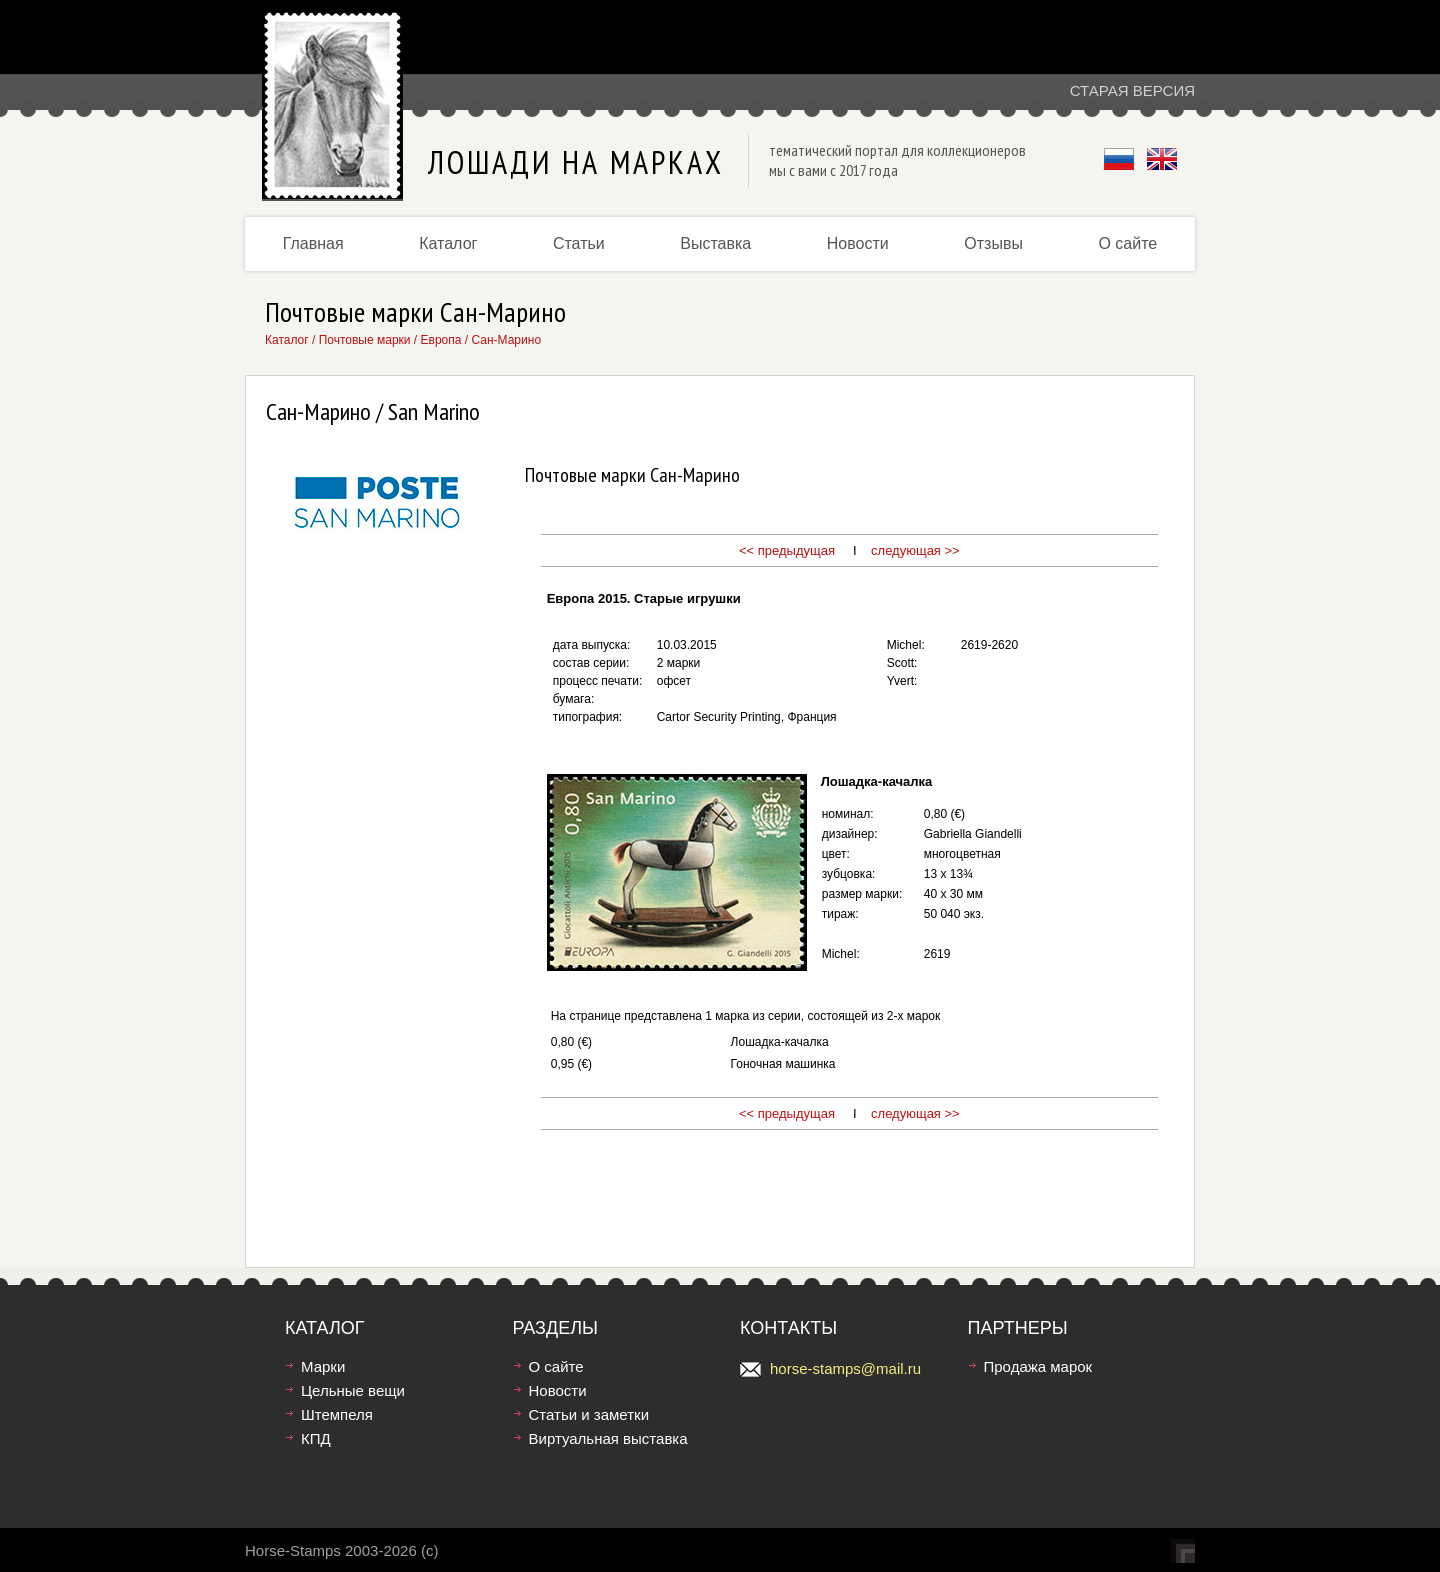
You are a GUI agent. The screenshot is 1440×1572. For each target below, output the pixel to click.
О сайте (1127, 243)
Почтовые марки (365, 340)
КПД (316, 1438)
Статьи (579, 243)
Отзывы (993, 243)
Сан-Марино (506, 340)
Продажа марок (1038, 1366)
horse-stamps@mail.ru (845, 1368)
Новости (858, 243)
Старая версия (1132, 90)
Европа (441, 340)
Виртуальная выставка (608, 1438)
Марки (323, 1366)
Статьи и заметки (589, 1414)
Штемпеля (337, 1414)
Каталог (448, 243)
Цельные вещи (353, 1390)
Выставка (715, 243)
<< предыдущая (787, 550)
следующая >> (915, 550)
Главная (313, 243)
